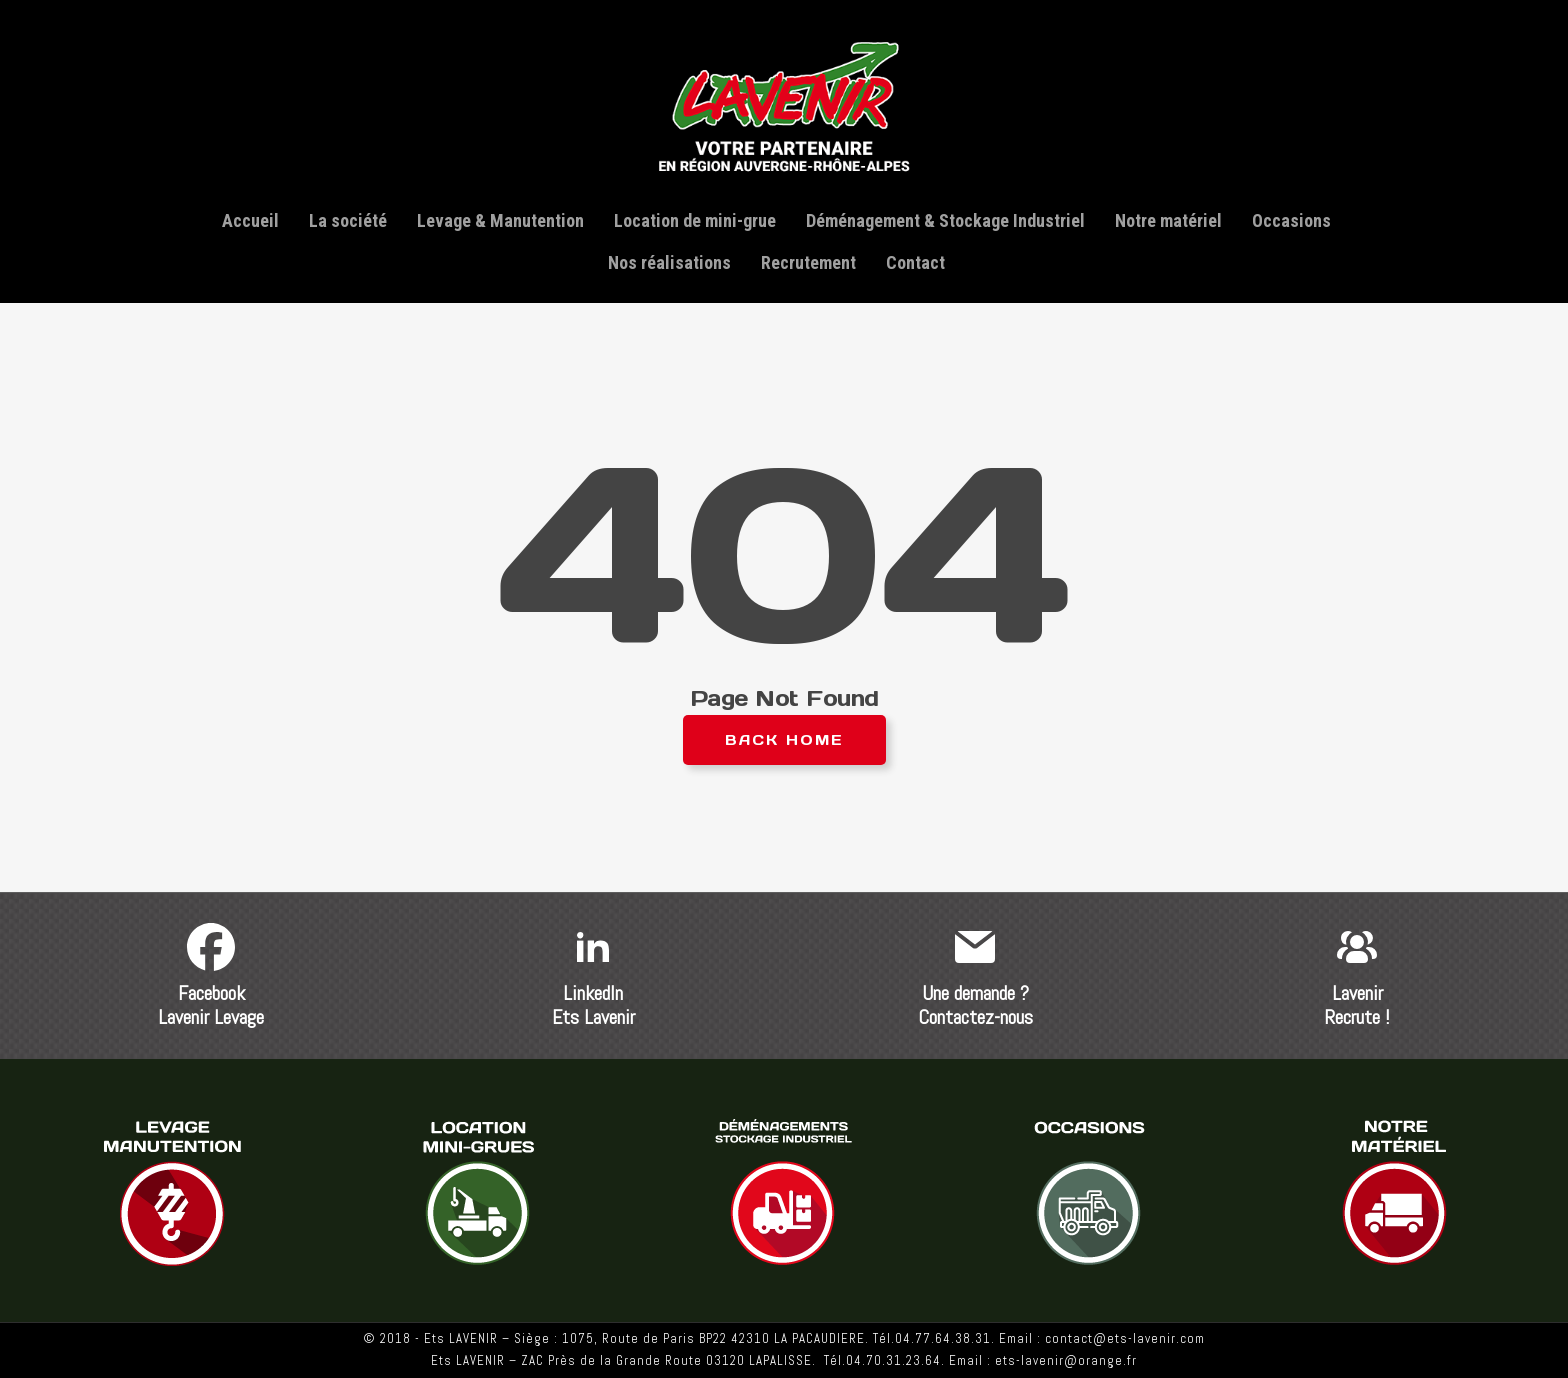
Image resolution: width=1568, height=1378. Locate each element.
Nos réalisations (669, 262)
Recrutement (808, 262)
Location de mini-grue (695, 220)
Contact (915, 262)
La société (348, 220)
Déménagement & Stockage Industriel (945, 220)
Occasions (1291, 220)
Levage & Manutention (500, 220)
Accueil (250, 220)
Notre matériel (1168, 220)
